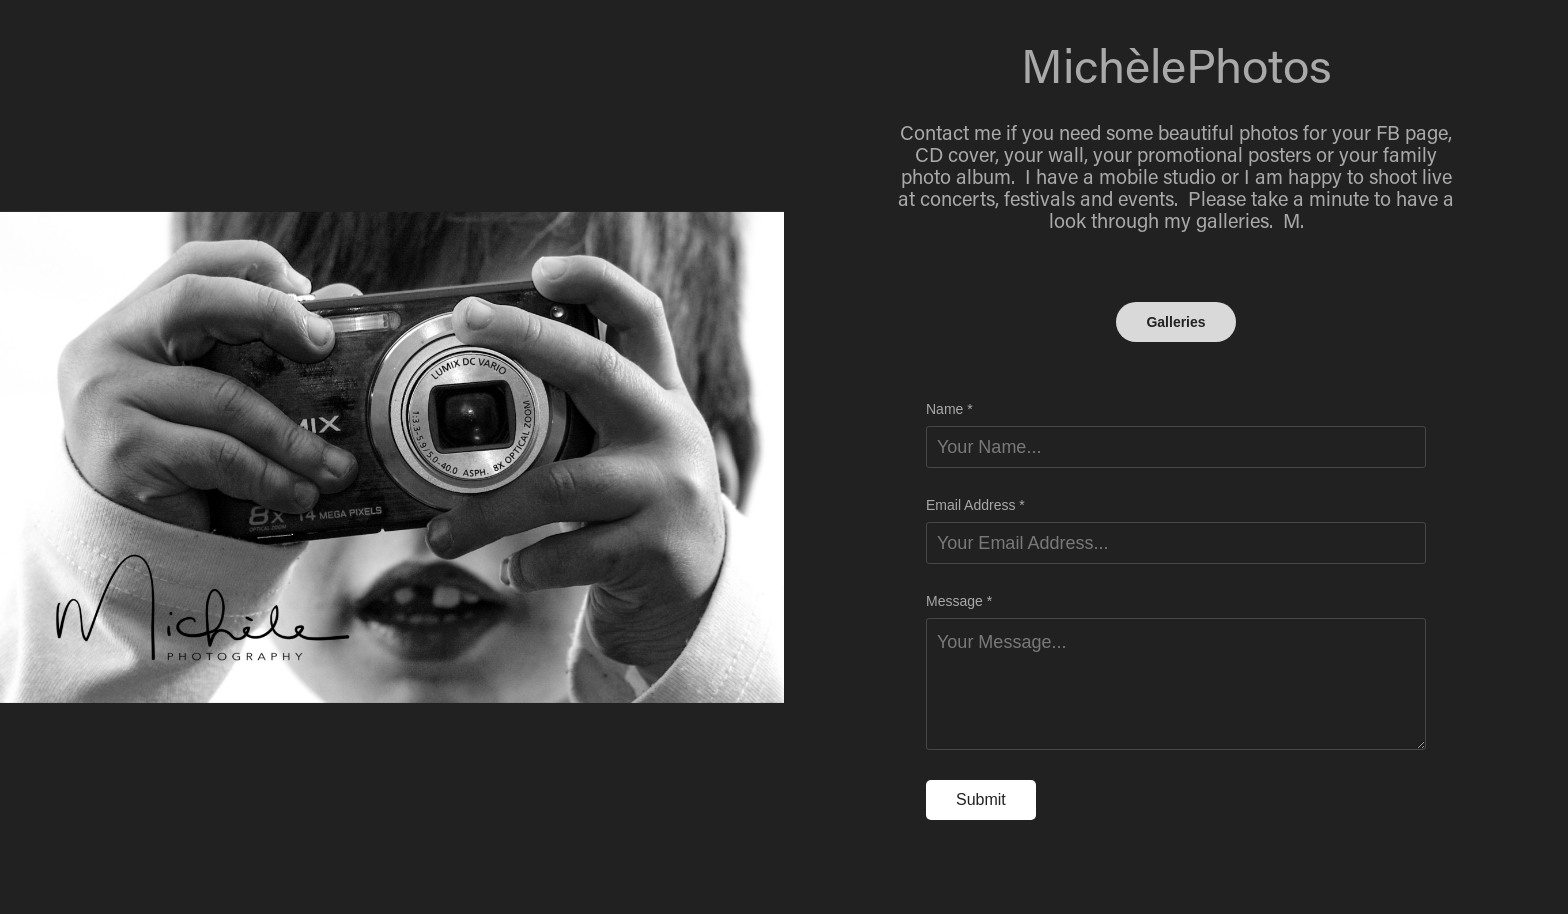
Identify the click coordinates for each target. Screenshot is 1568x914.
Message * (959, 601)
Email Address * (975, 505)
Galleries (1175, 322)
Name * (949, 409)
